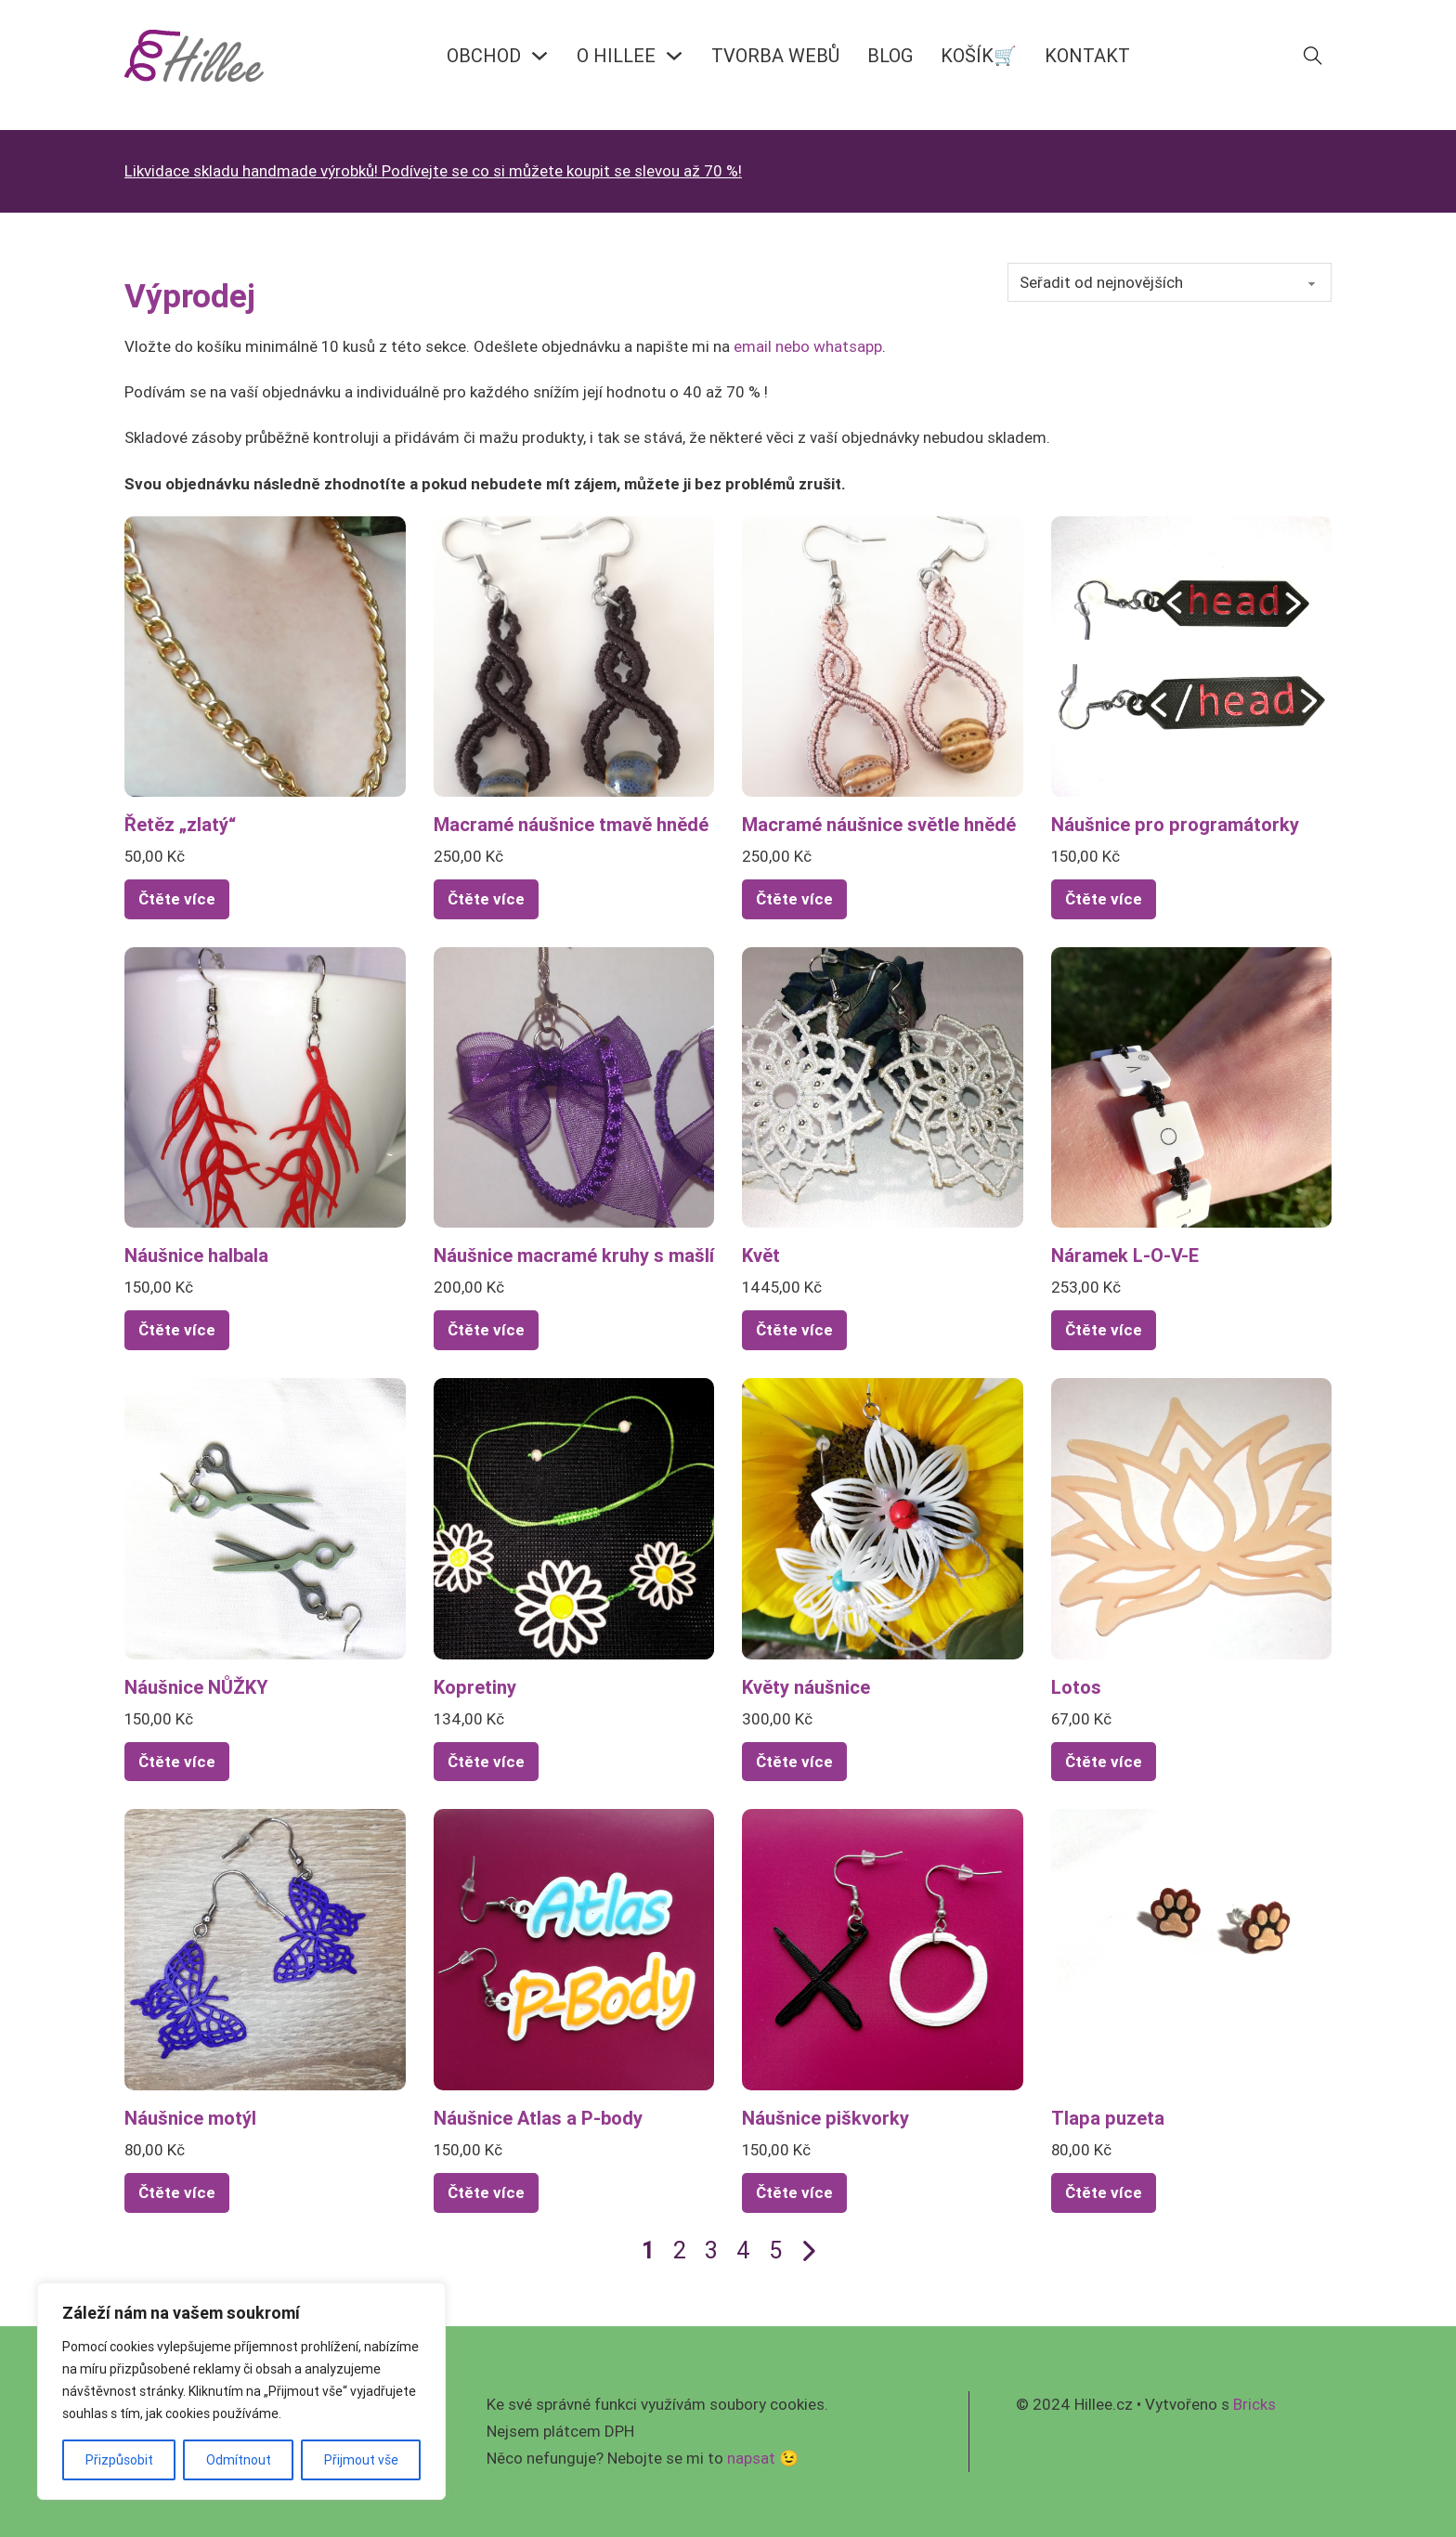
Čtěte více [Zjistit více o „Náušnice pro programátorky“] (1103, 899)
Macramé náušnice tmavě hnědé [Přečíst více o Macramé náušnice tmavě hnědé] (571, 824)
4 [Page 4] (743, 2250)
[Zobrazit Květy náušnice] (882, 1517)
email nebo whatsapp (808, 346)
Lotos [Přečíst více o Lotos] (1076, 1686)
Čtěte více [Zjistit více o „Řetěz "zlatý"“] (176, 899)
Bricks (1254, 2404)
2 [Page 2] (679, 2250)
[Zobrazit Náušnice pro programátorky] (1191, 654)
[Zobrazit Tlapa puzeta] (1191, 1948)
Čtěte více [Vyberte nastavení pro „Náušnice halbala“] (176, 1330)
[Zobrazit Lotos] (1191, 1517)
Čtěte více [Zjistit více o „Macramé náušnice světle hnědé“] (794, 899)
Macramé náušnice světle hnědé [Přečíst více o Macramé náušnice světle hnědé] (879, 824)
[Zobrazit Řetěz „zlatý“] (265, 654)
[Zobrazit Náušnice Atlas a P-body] (574, 1948)
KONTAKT (1087, 55)
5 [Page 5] (775, 2250)
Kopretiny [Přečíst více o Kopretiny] (475, 1686)
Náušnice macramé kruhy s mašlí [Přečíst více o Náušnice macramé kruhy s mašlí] (574, 1255)
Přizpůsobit (119, 2460)
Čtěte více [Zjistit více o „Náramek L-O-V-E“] (1103, 1330)
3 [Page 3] (711, 2250)
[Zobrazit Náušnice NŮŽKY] (265, 1517)
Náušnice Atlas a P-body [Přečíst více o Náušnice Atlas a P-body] (538, 2117)
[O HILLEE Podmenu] (674, 55)
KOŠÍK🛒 (979, 55)
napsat (751, 2458)
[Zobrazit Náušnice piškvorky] (882, 1948)
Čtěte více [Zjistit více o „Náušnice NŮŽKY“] (176, 1761)
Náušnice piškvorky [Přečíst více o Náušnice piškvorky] (825, 2117)
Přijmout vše (361, 2460)
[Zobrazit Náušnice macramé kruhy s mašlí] (574, 1086)
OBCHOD (484, 55)
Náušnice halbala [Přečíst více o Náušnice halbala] (196, 1255)
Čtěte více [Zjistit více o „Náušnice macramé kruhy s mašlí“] (486, 1330)
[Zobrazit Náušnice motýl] (265, 1948)
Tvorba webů (775, 55)
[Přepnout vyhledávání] (1313, 55)
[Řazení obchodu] (1170, 282)
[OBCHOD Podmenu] (539, 55)
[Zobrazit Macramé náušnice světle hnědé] (882, 654)
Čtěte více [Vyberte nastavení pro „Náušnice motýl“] (176, 2192)
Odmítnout (238, 2460)
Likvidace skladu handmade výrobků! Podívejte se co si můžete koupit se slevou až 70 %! (433, 171)
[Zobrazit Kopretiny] (574, 1517)
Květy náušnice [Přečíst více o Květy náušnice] (806, 1686)
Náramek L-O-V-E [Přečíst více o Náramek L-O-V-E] (1125, 1255)
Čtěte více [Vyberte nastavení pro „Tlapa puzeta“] (1103, 2192)
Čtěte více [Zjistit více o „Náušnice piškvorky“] (794, 2192)
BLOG (890, 55)
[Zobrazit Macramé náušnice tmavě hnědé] (574, 654)
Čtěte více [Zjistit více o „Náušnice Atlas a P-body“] (486, 2192)
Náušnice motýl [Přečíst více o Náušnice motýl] (190, 2117)
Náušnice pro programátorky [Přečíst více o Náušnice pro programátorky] (1175, 824)
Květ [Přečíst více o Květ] (761, 1255)
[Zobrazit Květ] (882, 1086)
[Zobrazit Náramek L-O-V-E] (1191, 1086)
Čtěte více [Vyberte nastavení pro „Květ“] (794, 1330)
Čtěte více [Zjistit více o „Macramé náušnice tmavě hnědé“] (486, 899)
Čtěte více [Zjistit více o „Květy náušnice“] (794, 1761)
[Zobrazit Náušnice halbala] (265, 1086)
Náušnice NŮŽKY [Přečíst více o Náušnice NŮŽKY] (196, 1686)
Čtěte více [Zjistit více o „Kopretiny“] (486, 1761)
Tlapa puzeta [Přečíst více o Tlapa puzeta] (1107, 2117)
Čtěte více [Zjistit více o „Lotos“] (1103, 1761)
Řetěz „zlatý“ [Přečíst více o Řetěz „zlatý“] (180, 824)
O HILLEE (616, 55)
